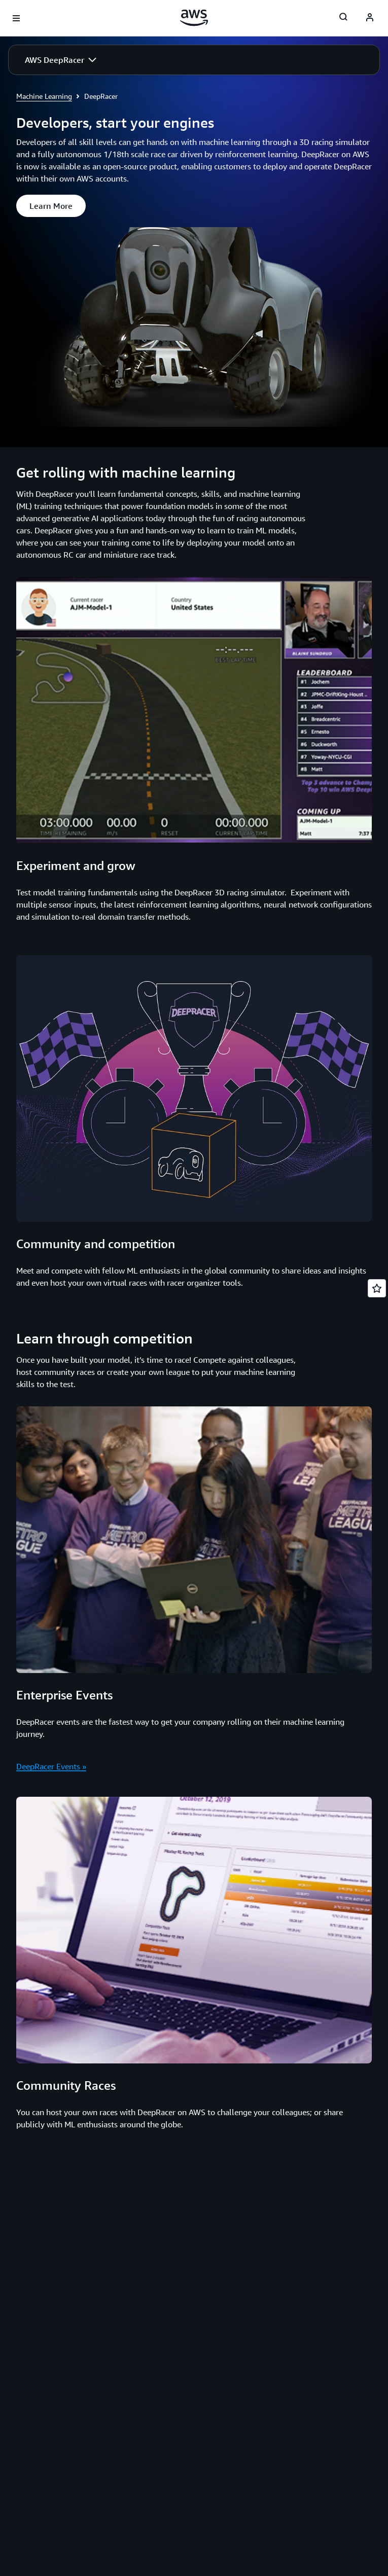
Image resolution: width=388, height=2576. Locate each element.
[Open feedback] (377, 1288)
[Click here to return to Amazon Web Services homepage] (194, 18)
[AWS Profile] (370, 18)
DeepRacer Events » (51, 1766)
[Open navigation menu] (16, 18)
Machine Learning (44, 96)
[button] (60, 60)
